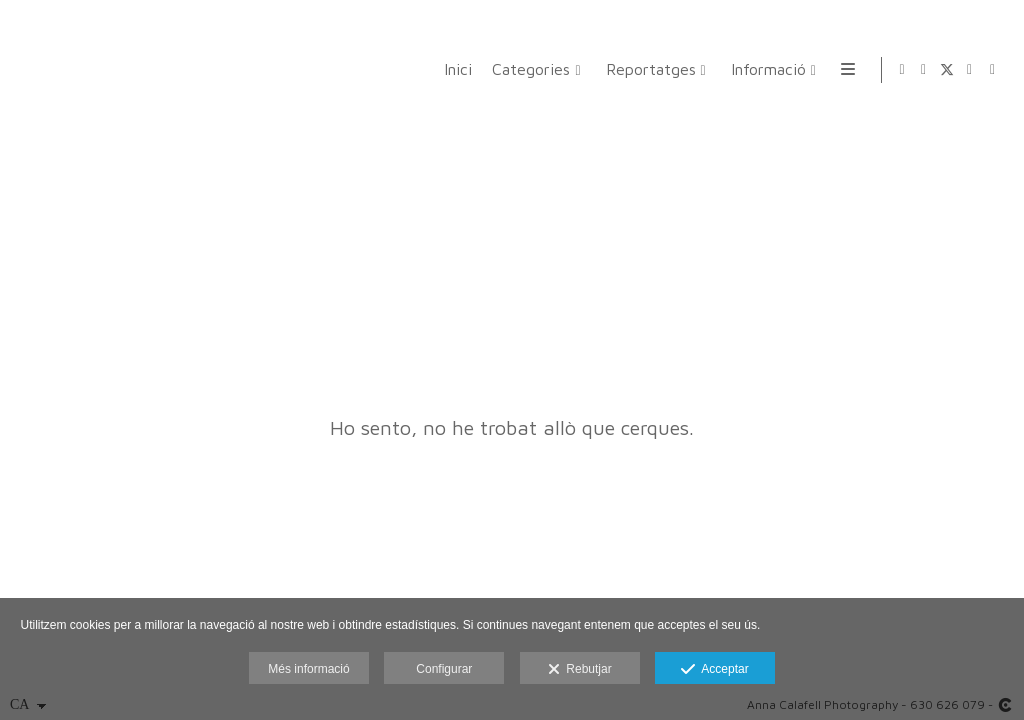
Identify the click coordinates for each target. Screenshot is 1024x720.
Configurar (444, 669)
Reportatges (647, 69)
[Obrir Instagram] (970, 70)
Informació (764, 69)
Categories (528, 69)
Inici (455, 69)
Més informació (308, 669)
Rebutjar (580, 670)
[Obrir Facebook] (924, 70)
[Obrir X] (947, 70)
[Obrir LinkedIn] (993, 70)
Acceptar (714, 670)
